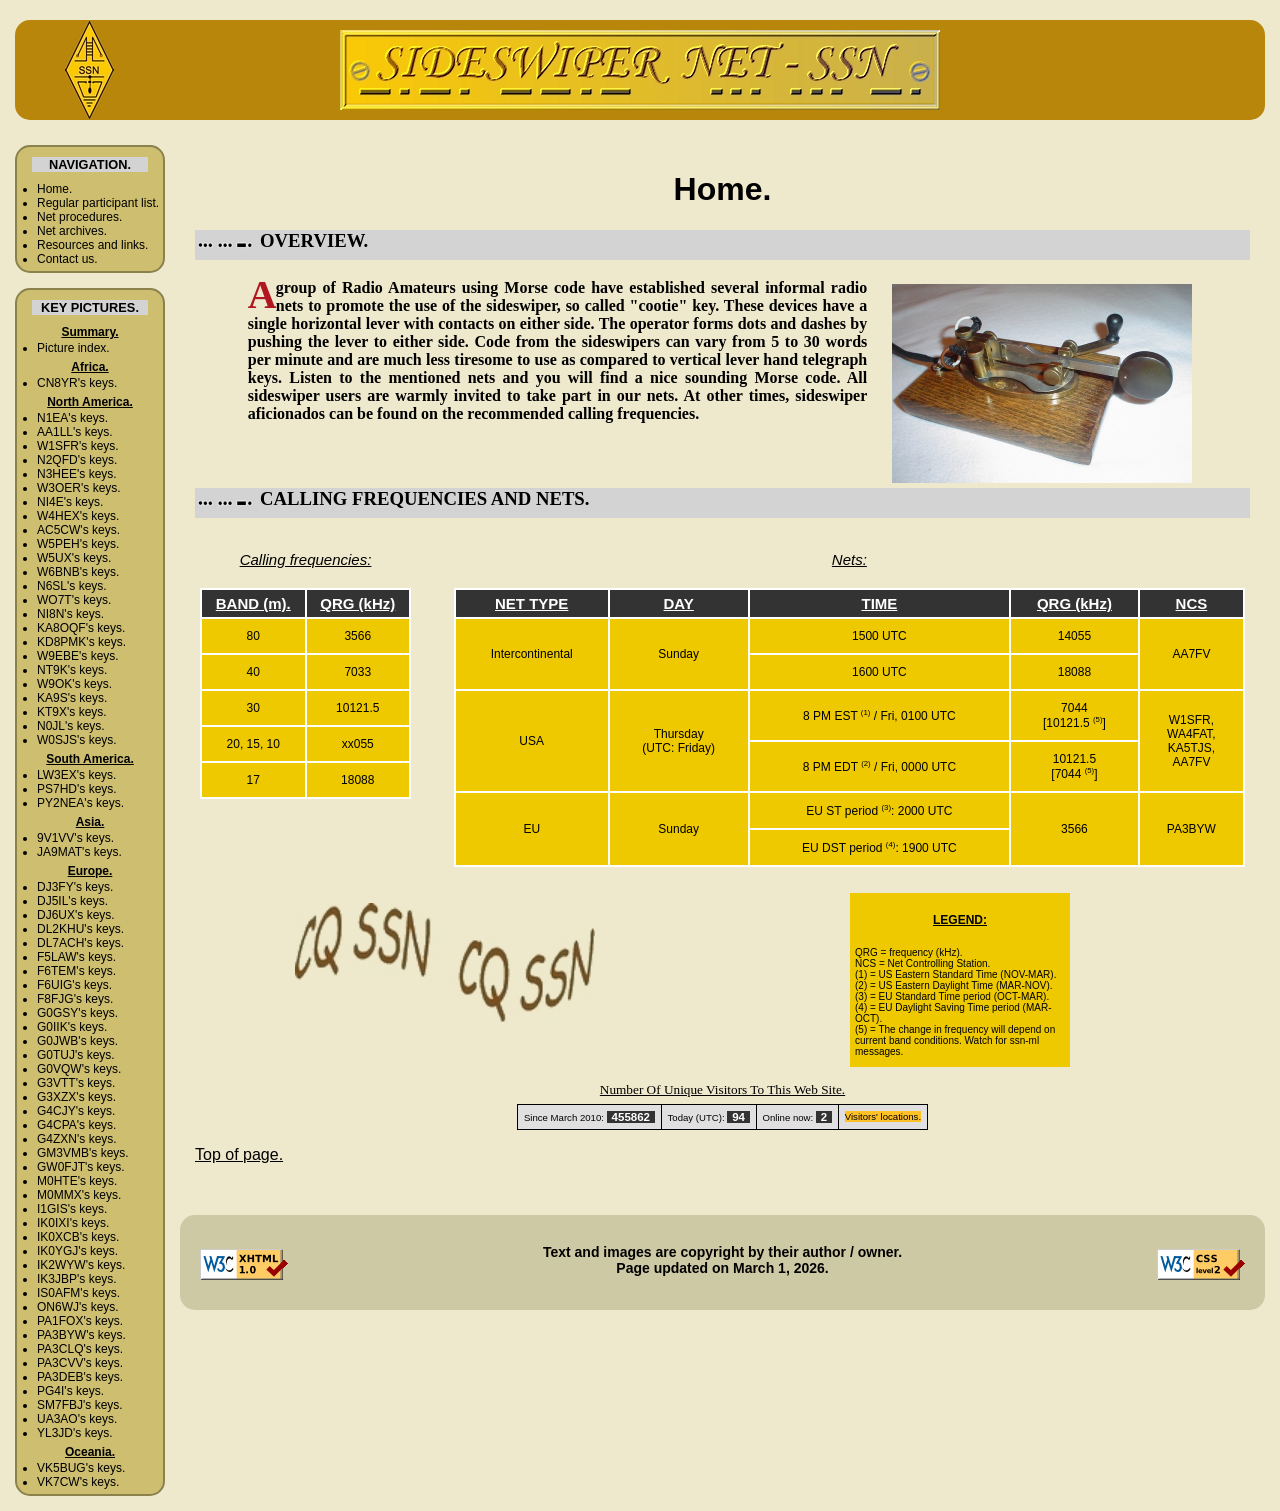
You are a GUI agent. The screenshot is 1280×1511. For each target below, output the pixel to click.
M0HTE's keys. (77, 1181)
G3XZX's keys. (76, 1097)
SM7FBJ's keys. (80, 1405)
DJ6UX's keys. (76, 915)
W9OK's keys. (74, 684)
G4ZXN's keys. (77, 1139)
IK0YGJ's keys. (77, 1251)
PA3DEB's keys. (80, 1377)
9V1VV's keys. (75, 838)
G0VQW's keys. (79, 1069)
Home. (54, 189)
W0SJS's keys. (77, 740)
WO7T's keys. (74, 600)
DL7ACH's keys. (80, 943)
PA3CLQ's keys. (80, 1349)
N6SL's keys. (72, 586)
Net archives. (72, 231)
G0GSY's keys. (77, 1013)
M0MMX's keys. (79, 1195)
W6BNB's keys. (78, 572)
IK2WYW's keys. (81, 1265)
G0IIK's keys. (72, 1027)
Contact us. (67, 259)
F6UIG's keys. (74, 985)
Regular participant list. (98, 203)
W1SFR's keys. (78, 446)
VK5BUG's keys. (81, 1468)
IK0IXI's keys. (73, 1223)
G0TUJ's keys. (76, 1055)
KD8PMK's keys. (81, 642)
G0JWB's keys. (77, 1041)
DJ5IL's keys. (72, 901)
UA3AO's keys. (77, 1419)
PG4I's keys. (70, 1391)
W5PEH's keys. (78, 544)
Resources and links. (92, 245)
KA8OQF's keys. (81, 628)
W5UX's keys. (74, 558)
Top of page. (239, 1154)
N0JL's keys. (71, 726)
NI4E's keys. (70, 502)
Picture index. (73, 348)
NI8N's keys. (70, 614)
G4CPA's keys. (76, 1125)
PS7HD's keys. (77, 789)
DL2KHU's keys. (80, 929)
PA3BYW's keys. (81, 1335)
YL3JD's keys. (75, 1433)
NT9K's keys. (72, 670)
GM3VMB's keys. (83, 1153)
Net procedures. (79, 217)
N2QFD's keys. (77, 460)
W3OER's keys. (79, 488)
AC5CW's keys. (78, 530)
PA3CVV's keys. (80, 1363)
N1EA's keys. (72, 418)
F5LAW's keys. (76, 957)
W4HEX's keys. (78, 516)
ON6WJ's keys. (78, 1307)
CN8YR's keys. (77, 383)
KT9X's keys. (72, 712)
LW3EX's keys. (76, 775)
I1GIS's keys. (72, 1209)
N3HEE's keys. (77, 474)
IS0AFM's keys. (78, 1293)
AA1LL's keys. (75, 432)
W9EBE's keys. (78, 656)
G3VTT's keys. (76, 1083)
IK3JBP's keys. (77, 1279)
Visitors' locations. (883, 1116)
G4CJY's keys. (76, 1111)
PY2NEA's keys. (80, 803)
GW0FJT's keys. (81, 1167)
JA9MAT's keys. (79, 852)
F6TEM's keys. (76, 971)
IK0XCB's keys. (78, 1237)
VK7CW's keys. (78, 1482)
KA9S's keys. (72, 698)
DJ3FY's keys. (75, 887)
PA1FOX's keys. (80, 1321)
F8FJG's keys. (75, 999)
